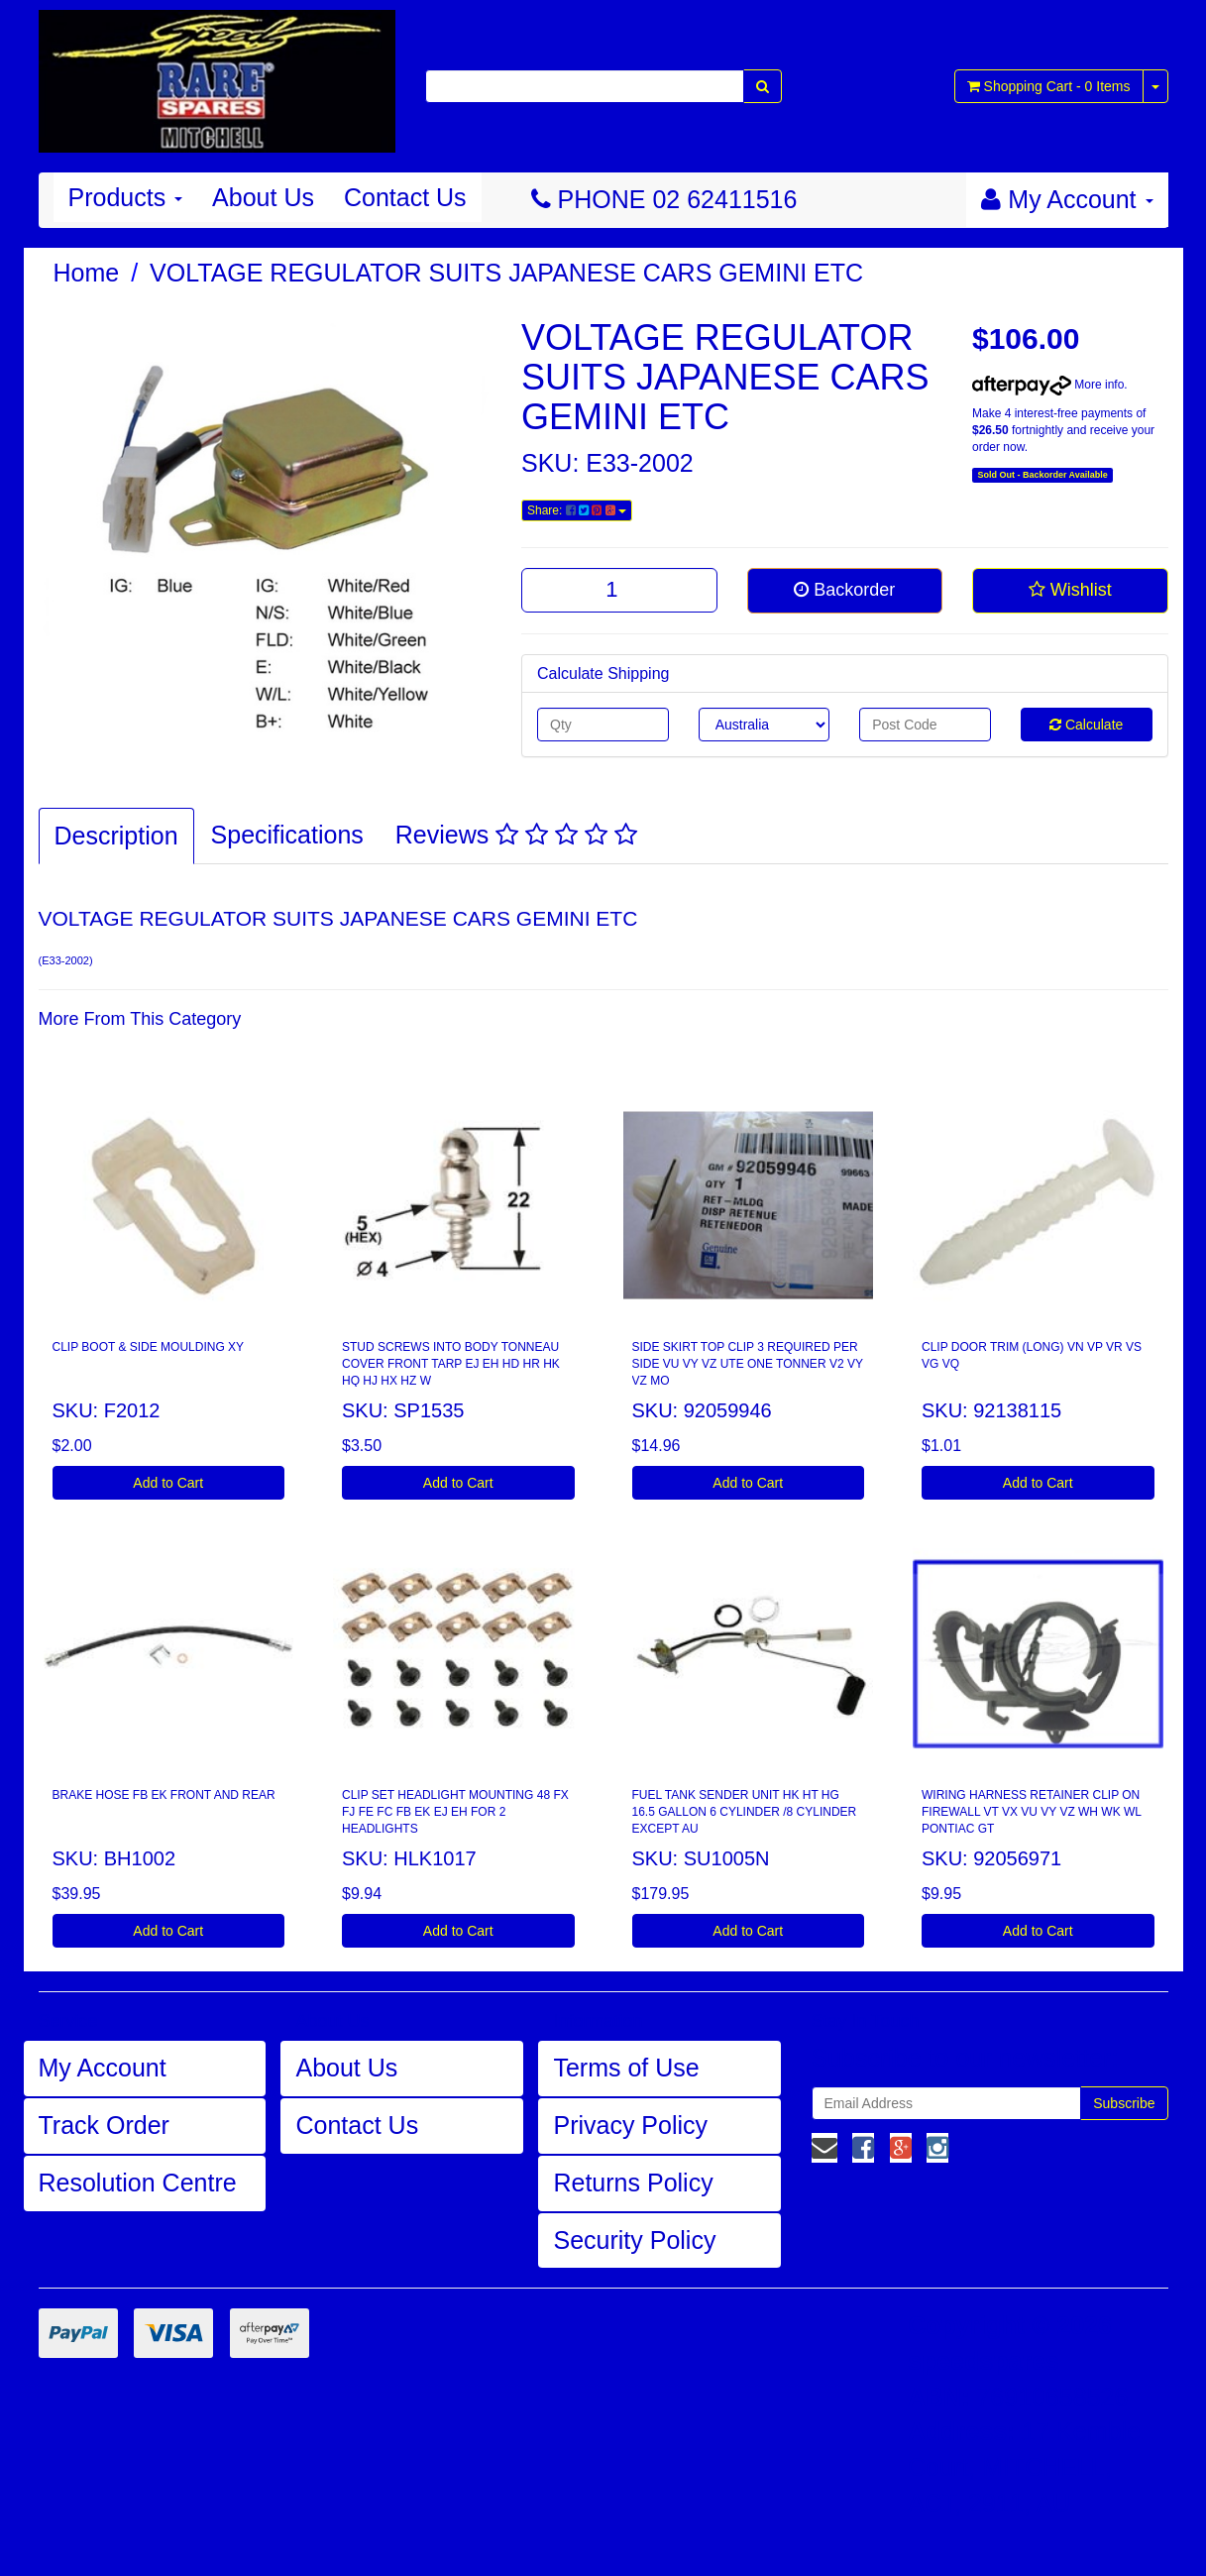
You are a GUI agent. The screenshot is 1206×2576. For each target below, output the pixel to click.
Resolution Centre (138, 2182)
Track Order (104, 2125)
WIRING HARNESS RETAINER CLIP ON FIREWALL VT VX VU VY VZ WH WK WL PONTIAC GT (1032, 1812)
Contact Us (405, 197)
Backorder (844, 590)
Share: (576, 510)
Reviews (516, 834)
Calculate (1086, 724)
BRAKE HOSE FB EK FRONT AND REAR (164, 1795)
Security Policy (634, 2240)
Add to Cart (168, 1483)
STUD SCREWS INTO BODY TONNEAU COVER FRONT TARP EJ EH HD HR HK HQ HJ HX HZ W (451, 1364)
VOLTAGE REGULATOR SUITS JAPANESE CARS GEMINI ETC (506, 272)
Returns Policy (633, 2182)
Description (116, 835)
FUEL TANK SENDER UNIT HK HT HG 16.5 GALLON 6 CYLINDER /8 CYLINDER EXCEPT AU (744, 1812)
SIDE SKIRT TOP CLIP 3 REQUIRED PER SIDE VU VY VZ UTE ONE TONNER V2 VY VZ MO (747, 1364)
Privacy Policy (630, 2125)
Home (87, 272)
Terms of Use (626, 2067)
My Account (102, 2067)
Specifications (287, 834)
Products (125, 197)
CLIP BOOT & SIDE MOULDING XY (149, 1347)
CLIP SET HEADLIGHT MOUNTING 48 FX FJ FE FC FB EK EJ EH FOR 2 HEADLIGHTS (455, 1812)
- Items (1049, 86)
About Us (263, 197)
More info (1048, 385)
